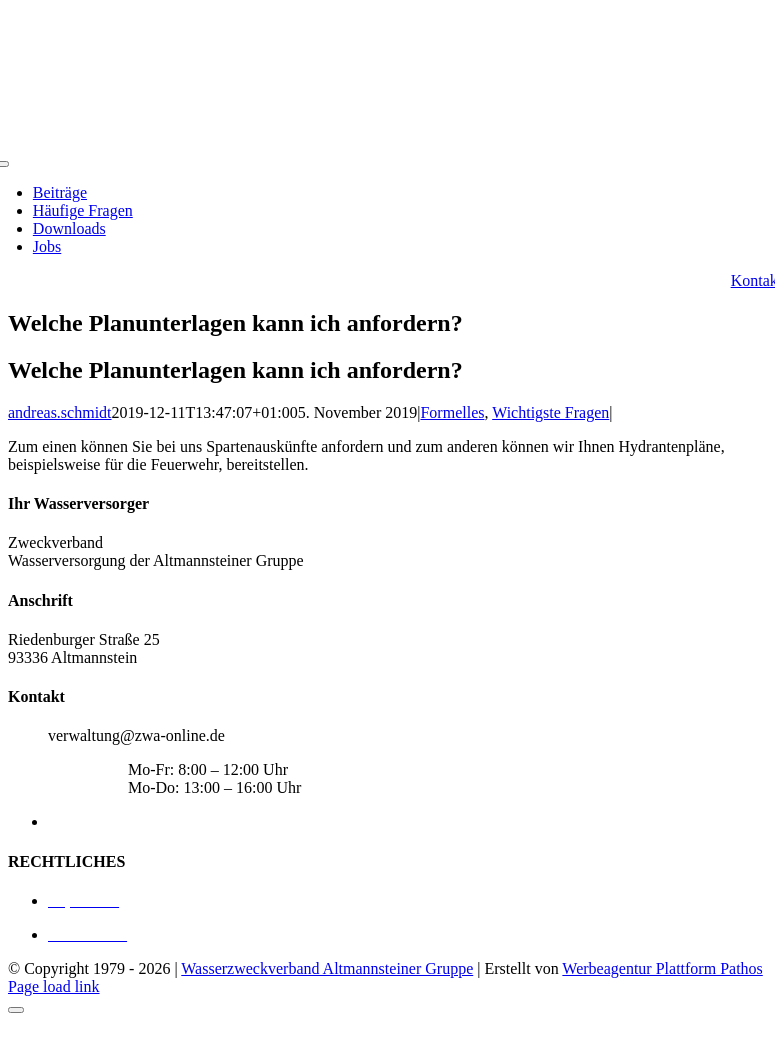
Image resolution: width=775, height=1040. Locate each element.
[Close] (16, 1010)
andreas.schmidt (60, 412)
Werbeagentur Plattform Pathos (662, 968)
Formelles (452, 412)
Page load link (54, 986)
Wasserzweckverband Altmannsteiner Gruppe (327, 968)
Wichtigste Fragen (550, 412)
